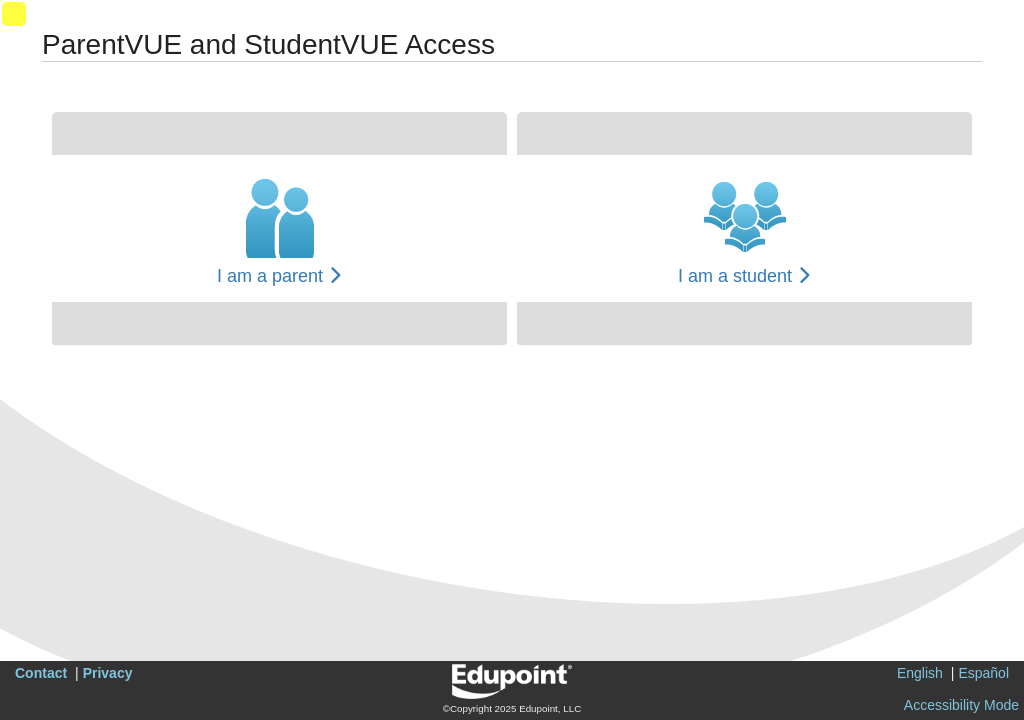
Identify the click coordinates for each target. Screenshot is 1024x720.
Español (983, 673)
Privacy (108, 673)
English (920, 673)
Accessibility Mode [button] (961, 705)
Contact (41, 673)
